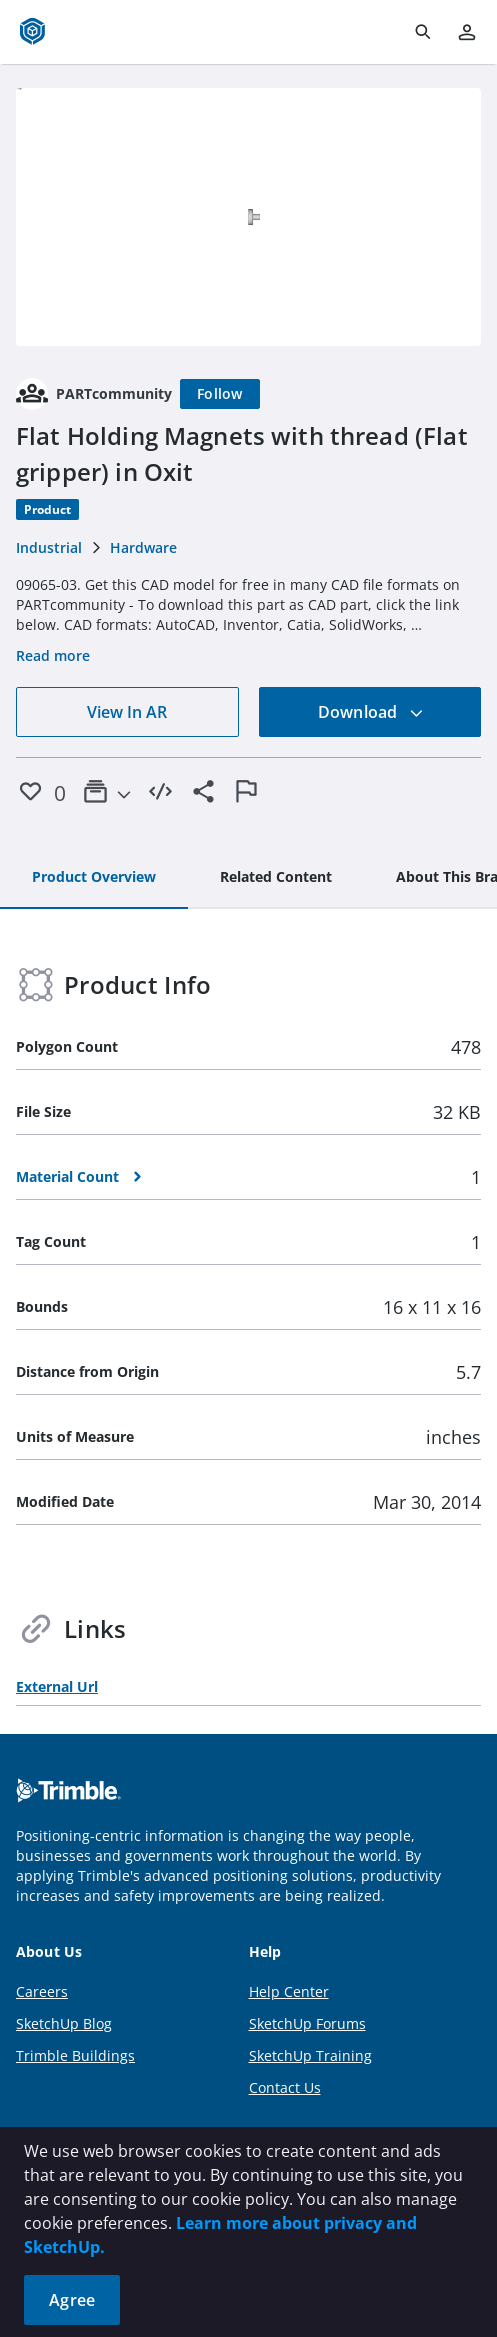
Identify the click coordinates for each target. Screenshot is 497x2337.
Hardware (143, 547)
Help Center (289, 1991)
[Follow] (220, 394)
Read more (53, 655)
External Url (57, 1686)
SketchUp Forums (307, 2023)
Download (371, 712)
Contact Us (285, 2087)
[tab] (94, 878)
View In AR (127, 712)
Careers (42, 1991)
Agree (72, 2300)
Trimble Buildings (75, 2055)
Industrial (49, 547)
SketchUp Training (310, 2055)
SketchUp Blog (64, 2023)
